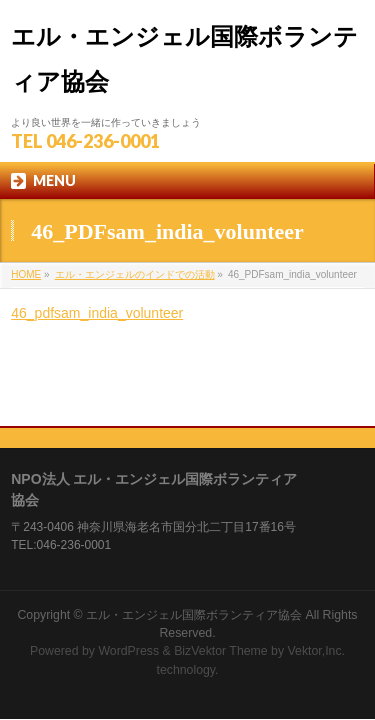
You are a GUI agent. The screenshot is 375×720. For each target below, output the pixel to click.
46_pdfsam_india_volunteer (97, 313)
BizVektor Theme (221, 592)
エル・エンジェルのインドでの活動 (135, 274)
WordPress (128, 592)
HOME (26, 274)
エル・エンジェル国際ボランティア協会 (194, 556)
